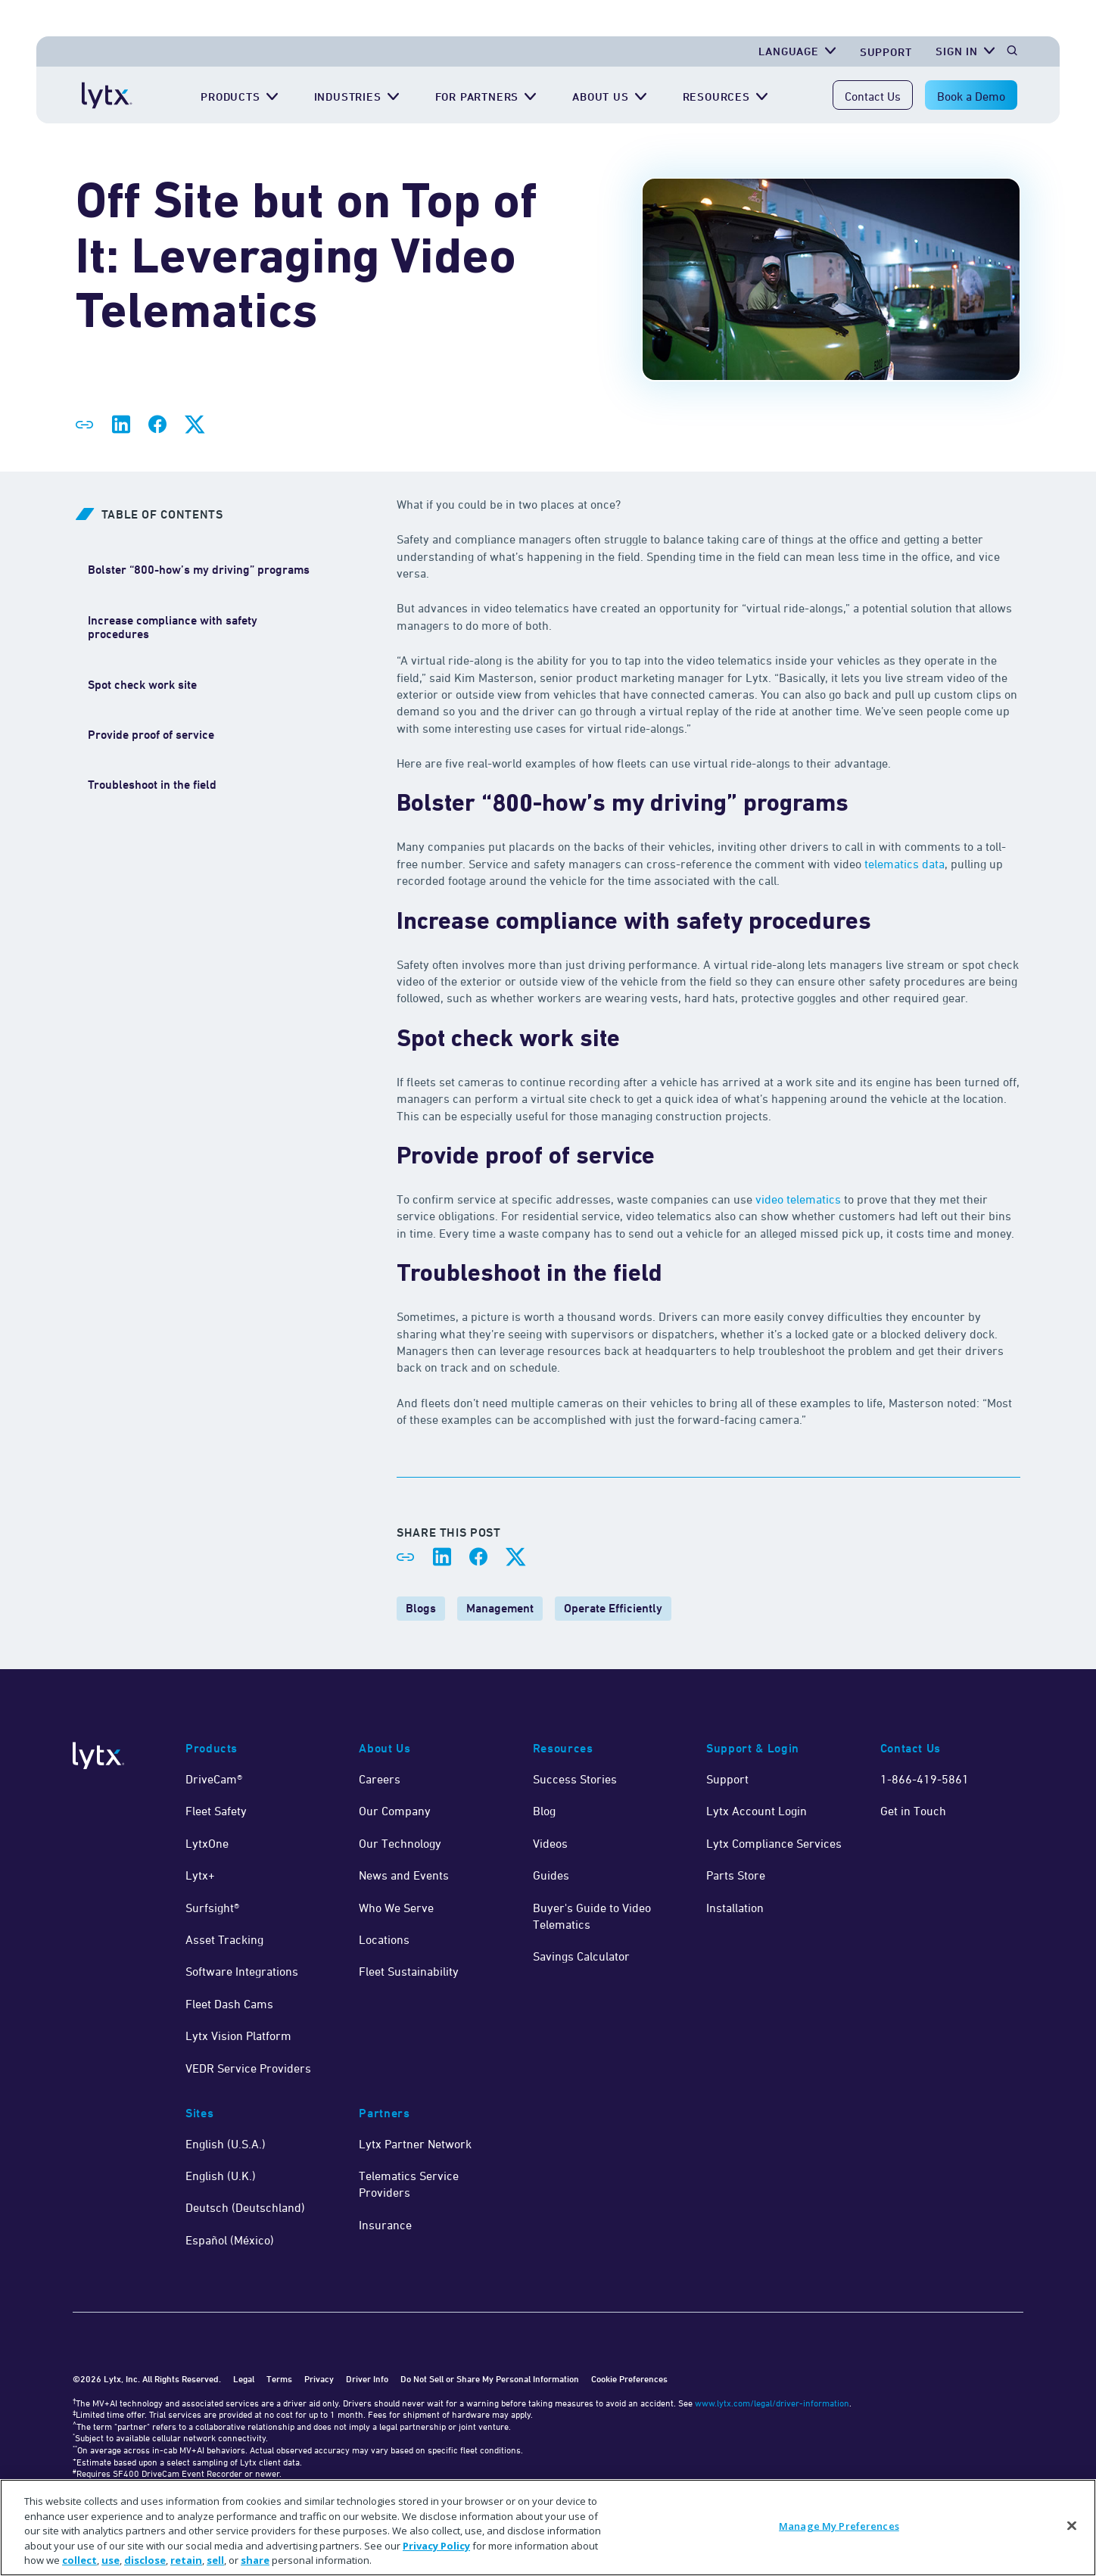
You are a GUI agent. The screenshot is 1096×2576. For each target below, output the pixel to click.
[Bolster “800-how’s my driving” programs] (199, 570)
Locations (384, 1939)
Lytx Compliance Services (774, 1843)
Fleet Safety (216, 1811)
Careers (379, 1779)
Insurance (385, 2225)
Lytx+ (200, 1875)
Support (727, 1779)
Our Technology (400, 1843)
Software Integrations (241, 1971)
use (110, 2560)
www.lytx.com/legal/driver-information (772, 2403)
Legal (243, 2378)
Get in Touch (913, 1811)
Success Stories (575, 1779)
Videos (550, 1843)
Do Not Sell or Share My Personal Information (489, 2378)
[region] (548, 2527)
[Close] (1071, 2526)
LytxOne (207, 1843)
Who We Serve (396, 1907)
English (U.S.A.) (225, 2144)
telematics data (904, 864)
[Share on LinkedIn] (121, 425)
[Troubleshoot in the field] (152, 785)
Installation (735, 1907)
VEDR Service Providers (248, 2068)
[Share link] (85, 425)
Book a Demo (971, 96)
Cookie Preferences (629, 2378)
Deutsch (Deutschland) (245, 2207)
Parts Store (735, 1875)
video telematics (798, 1199)
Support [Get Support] (886, 52)
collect (79, 2560)
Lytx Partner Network (415, 2144)
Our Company (395, 1811)
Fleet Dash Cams (229, 2004)
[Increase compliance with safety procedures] (200, 628)
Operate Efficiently (613, 1608)
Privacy (319, 2378)
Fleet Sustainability (409, 1971)
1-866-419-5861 (924, 1779)
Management (500, 1608)
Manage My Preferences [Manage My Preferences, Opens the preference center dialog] (839, 2526)
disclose (145, 2560)
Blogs (421, 1608)
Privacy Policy (436, 2546)
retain (186, 2560)
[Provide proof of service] (151, 735)
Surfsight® (212, 1907)
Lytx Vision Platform (238, 2035)
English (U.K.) (220, 2175)
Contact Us (873, 96)
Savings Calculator (581, 1956)
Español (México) (229, 2240)
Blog (544, 1811)
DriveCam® (213, 1779)
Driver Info (367, 2378)
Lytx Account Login (756, 1811)
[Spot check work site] (142, 685)
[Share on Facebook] (157, 425)
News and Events (404, 1875)
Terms (279, 2378)
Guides (551, 1875)
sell (215, 2560)
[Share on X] (194, 425)
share (255, 2560)
